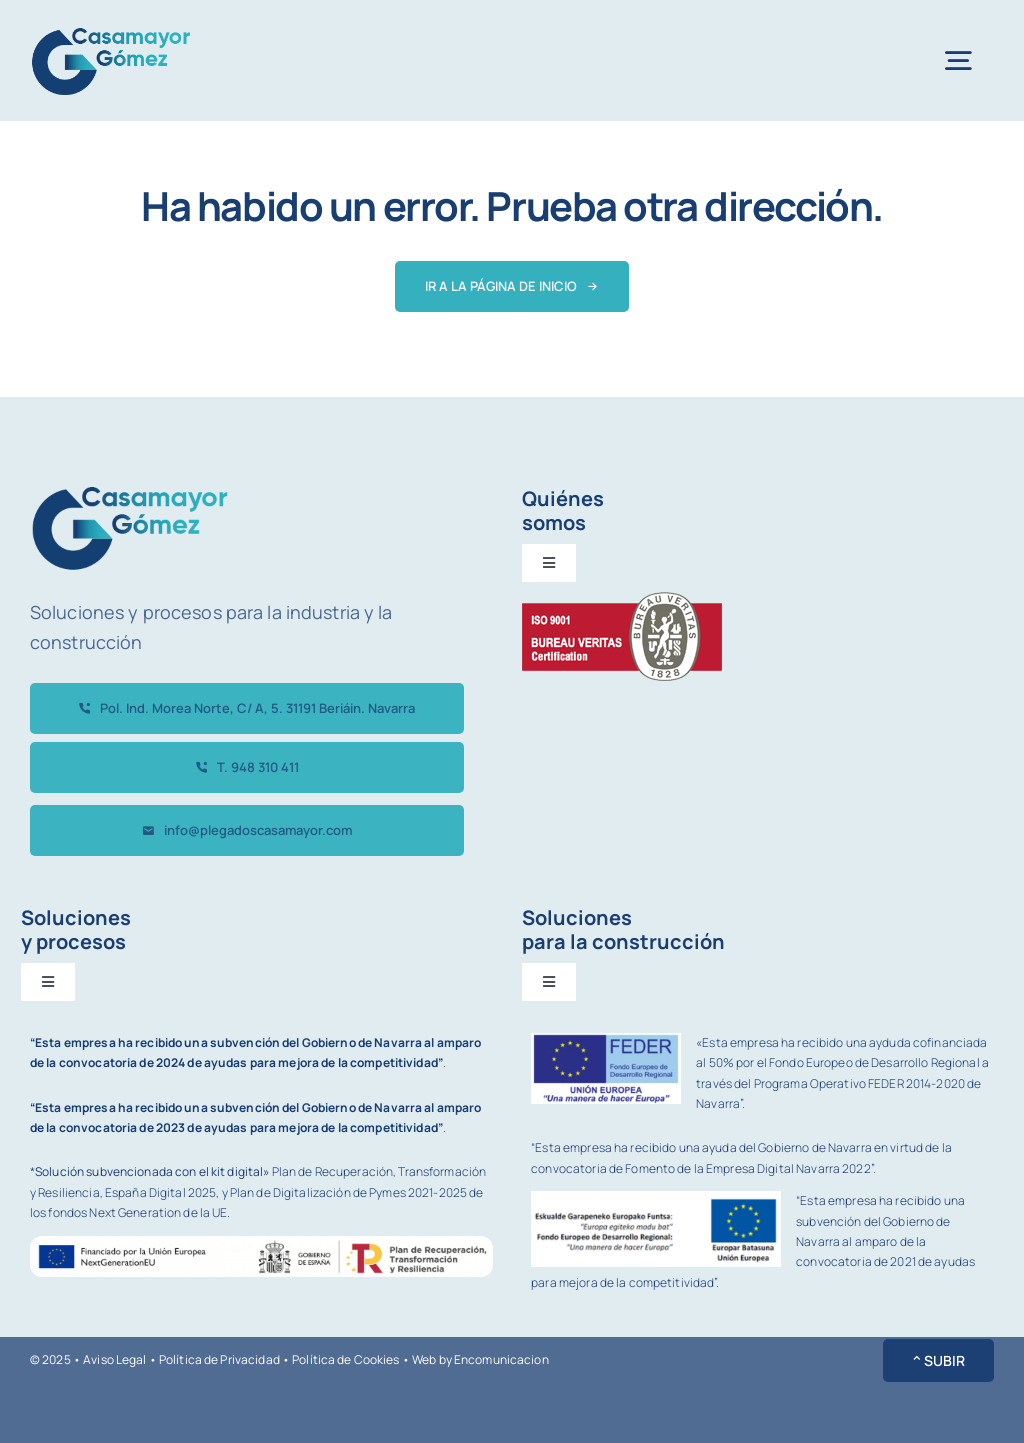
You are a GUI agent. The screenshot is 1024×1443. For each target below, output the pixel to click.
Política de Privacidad (219, 1359)
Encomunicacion (501, 1359)
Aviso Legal (114, 1359)
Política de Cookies (345, 1359)
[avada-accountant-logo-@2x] (111, 28)
